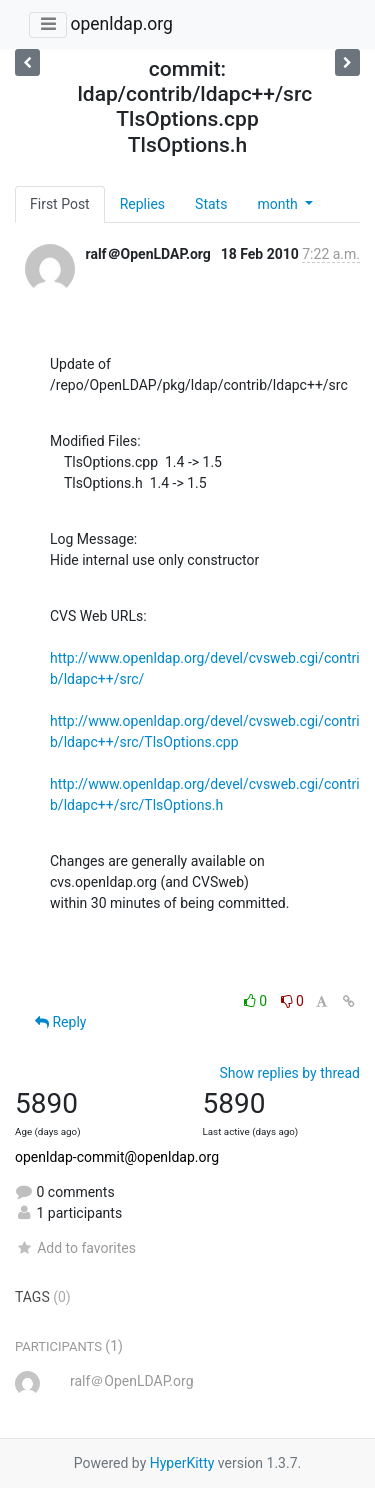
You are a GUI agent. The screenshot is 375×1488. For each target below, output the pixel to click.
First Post (60, 204)
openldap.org (121, 24)
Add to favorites (75, 1248)
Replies (142, 204)
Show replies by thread (289, 1073)
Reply (60, 1022)
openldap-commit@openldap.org (117, 1157)
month (279, 204)
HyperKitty (182, 1463)
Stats (211, 204)
